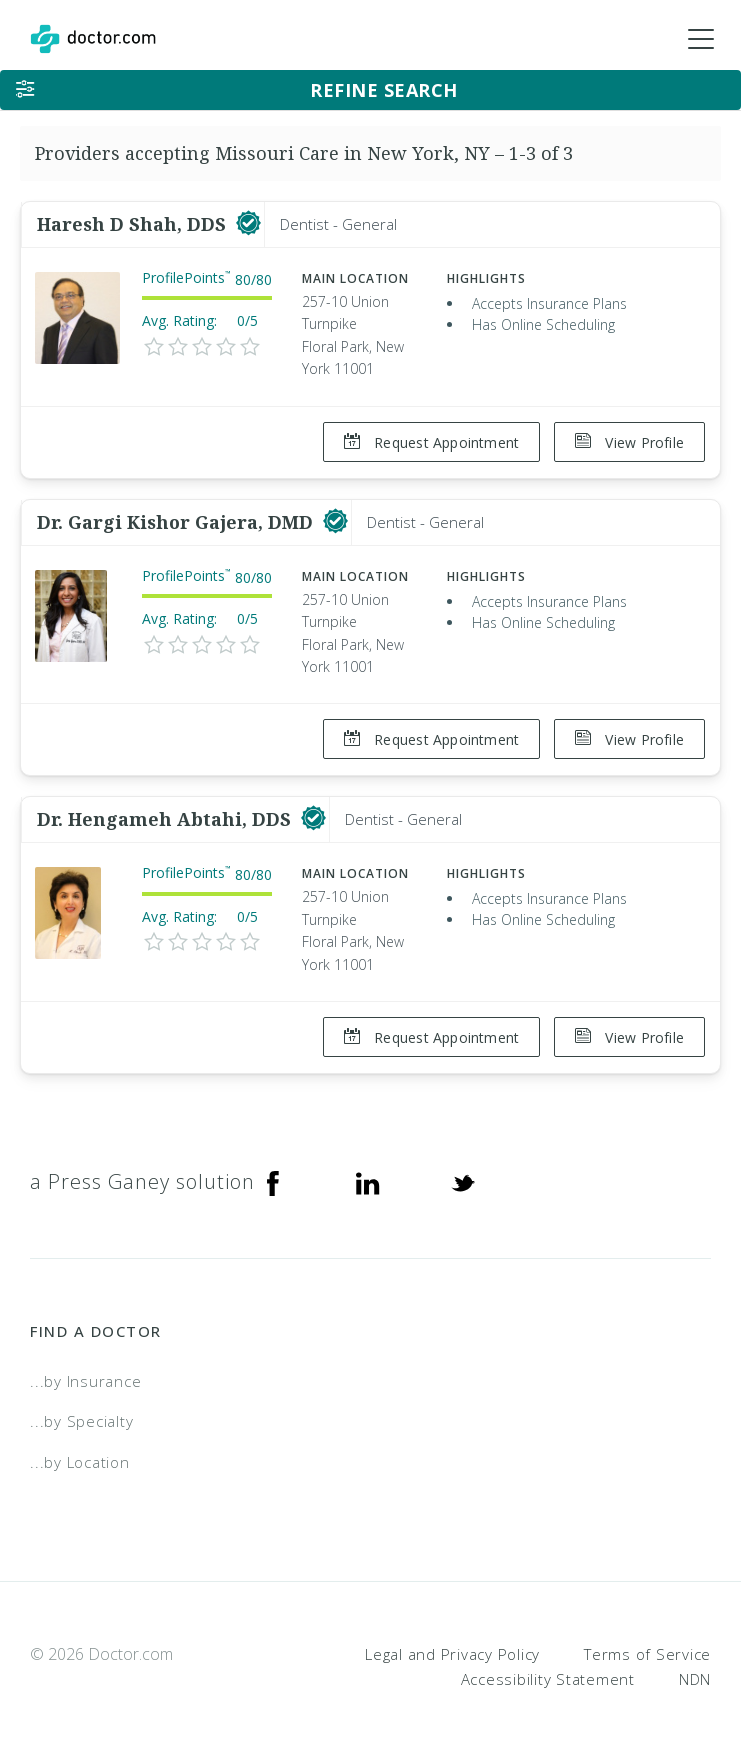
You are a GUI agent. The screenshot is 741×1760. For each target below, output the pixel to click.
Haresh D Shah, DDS (134, 224)
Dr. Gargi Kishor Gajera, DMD (177, 521)
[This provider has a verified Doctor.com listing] (248, 224)
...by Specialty (81, 1418)
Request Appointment (430, 442)
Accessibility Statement (548, 1676)
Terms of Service (647, 1650)
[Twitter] (463, 1178)
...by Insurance (85, 1377)
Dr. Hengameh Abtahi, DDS (166, 817)
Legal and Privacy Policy (452, 1650)
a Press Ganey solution (142, 1177)
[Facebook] (273, 1178)
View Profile (629, 442)
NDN (695, 1676)
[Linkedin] (368, 1178)
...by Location (80, 1458)
